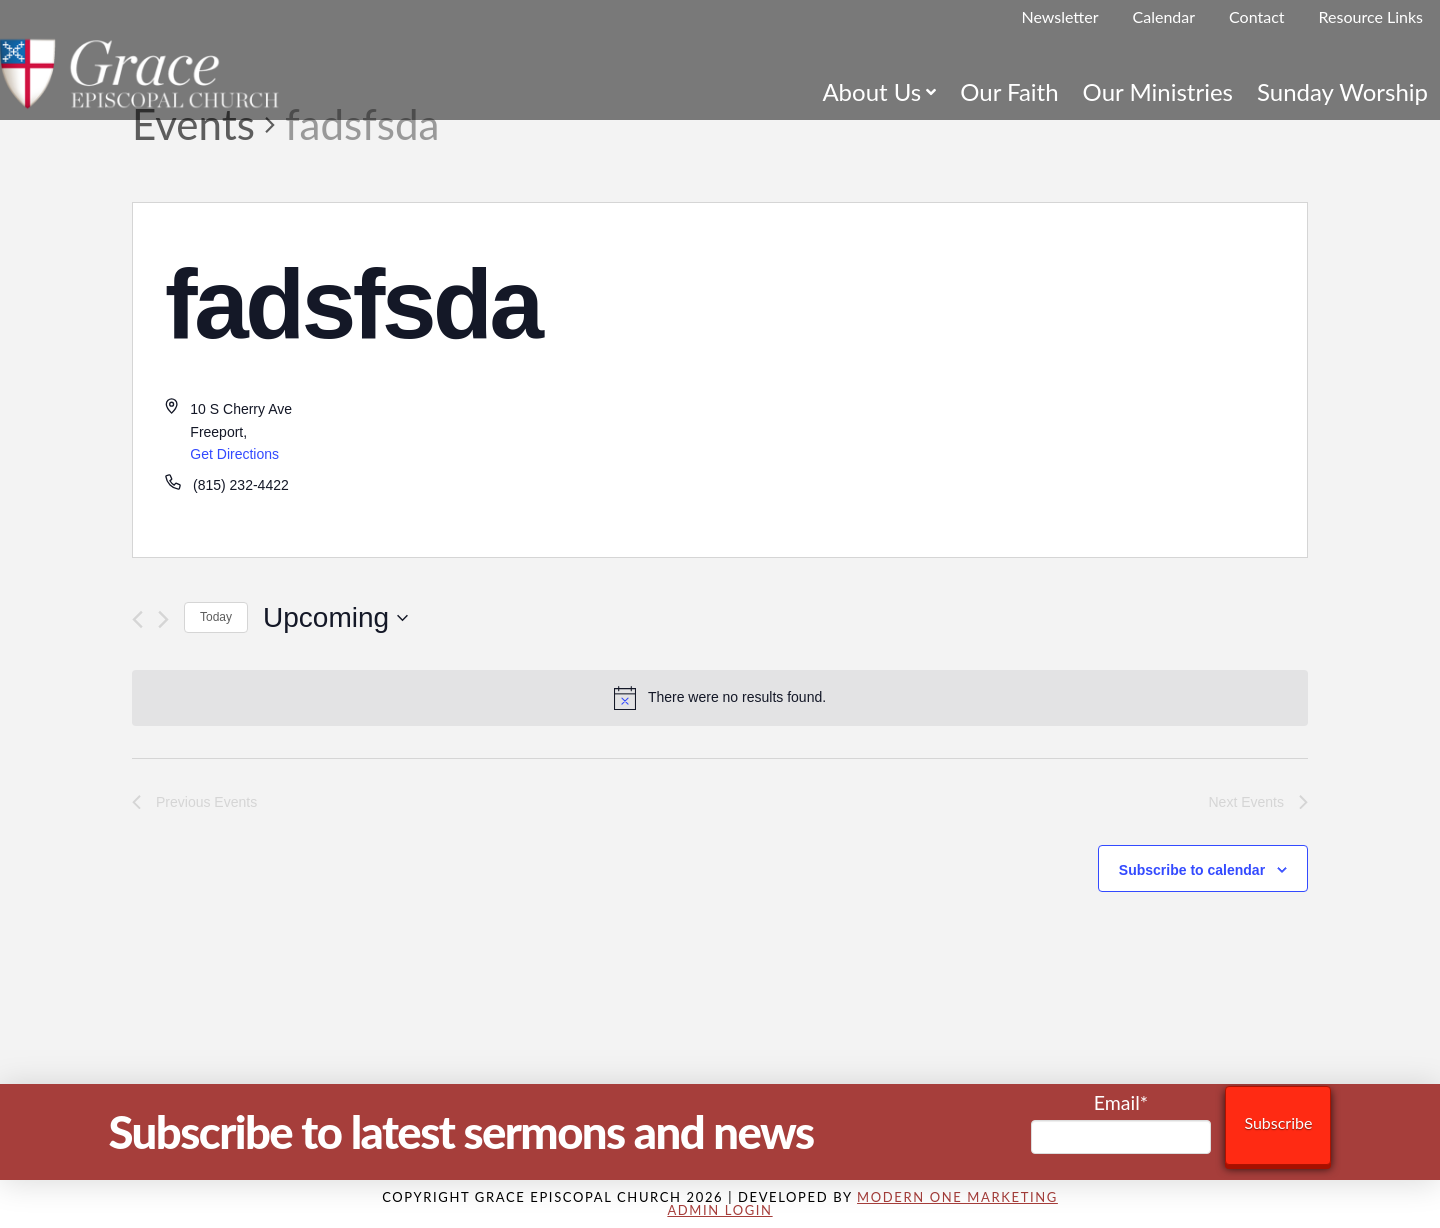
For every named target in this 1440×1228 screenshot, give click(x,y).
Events (193, 124)
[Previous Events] (137, 619)
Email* (1121, 1122)
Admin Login (719, 1210)
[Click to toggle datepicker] (335, 618)
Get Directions (234, 454)
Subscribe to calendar (1192, 870)
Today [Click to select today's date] (216, 617)
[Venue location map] (1013, 380)
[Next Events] (163, 619)
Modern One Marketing (957, 1197)
